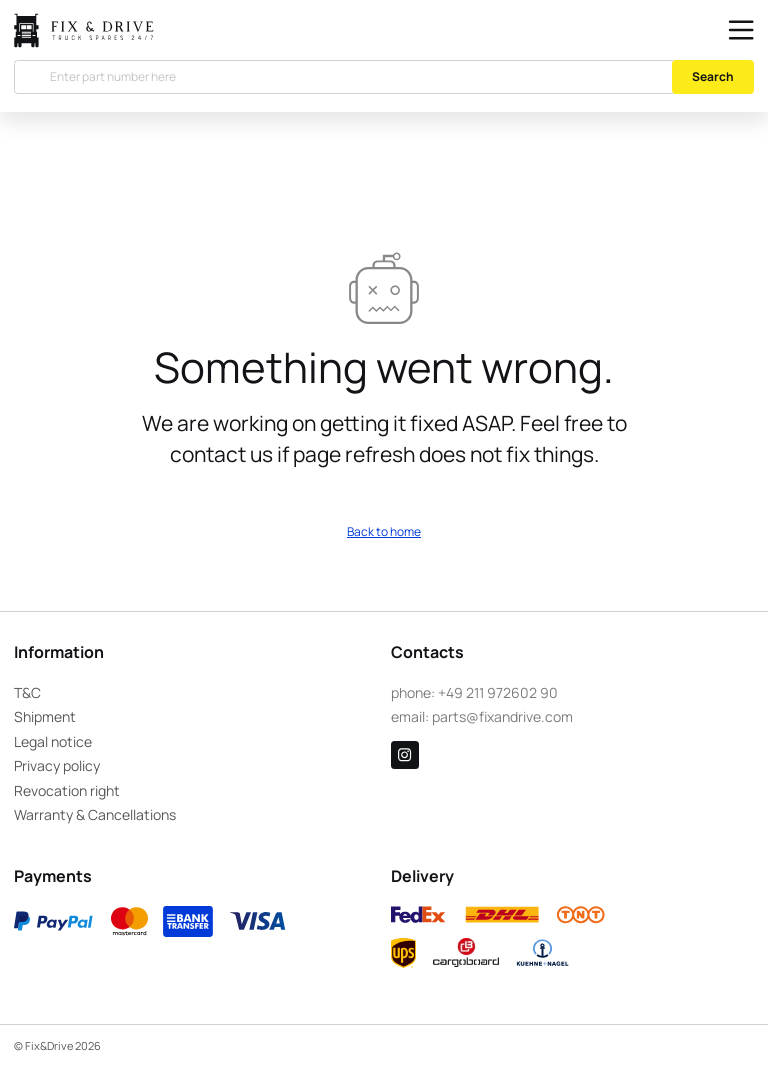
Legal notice (53, 741)
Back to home (384, 531)
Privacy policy (57, 765)
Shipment (45, 716)
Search (713, 76)
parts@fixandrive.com (502, 716)
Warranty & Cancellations (95, 814)
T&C (27, 692)
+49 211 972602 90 (498, 692)
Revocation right (67, 790)
